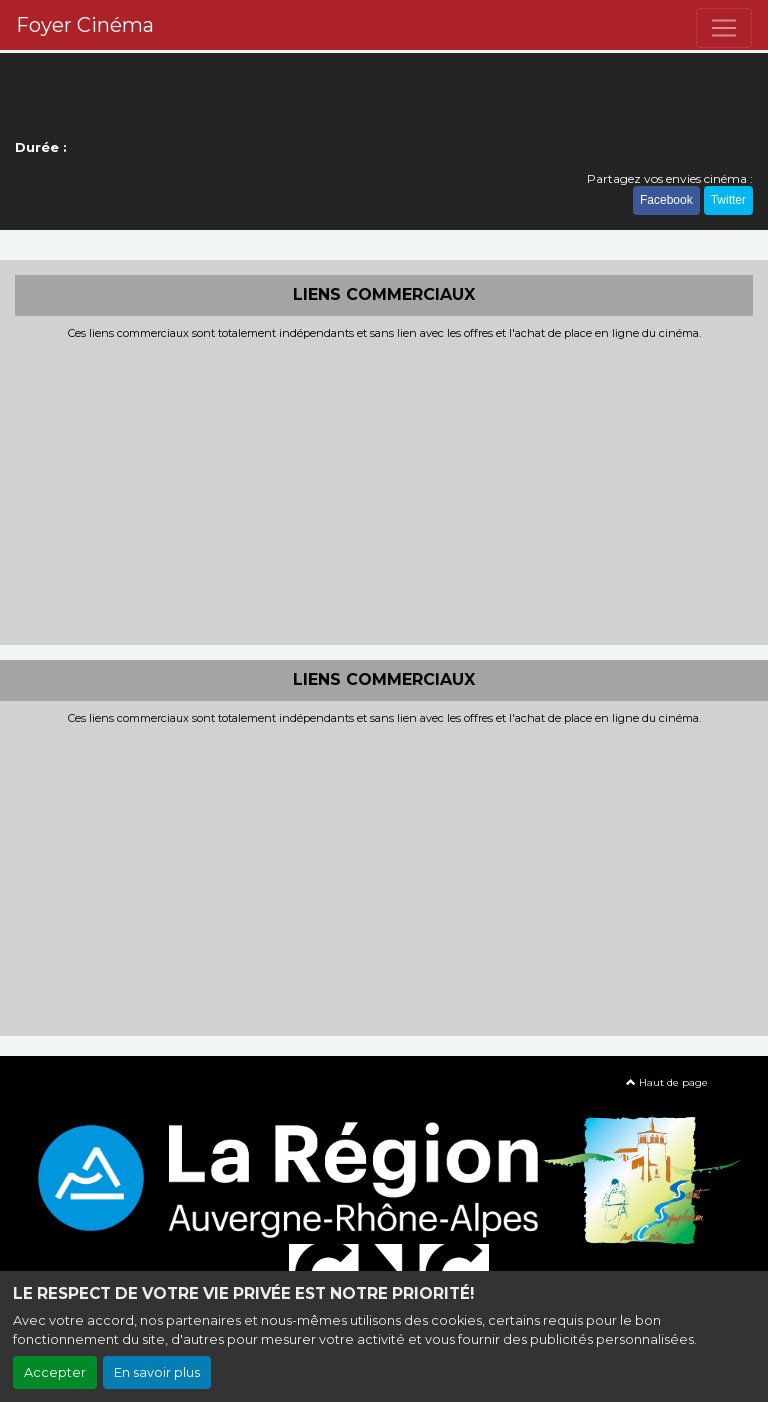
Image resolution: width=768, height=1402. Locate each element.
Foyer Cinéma (85, 25)
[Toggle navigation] (724, 28)
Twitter (728, 200)
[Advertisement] (384, 490)
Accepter (55, 1372)
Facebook (666, 200)
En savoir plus (157, 1372)
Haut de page (667, 1082)
